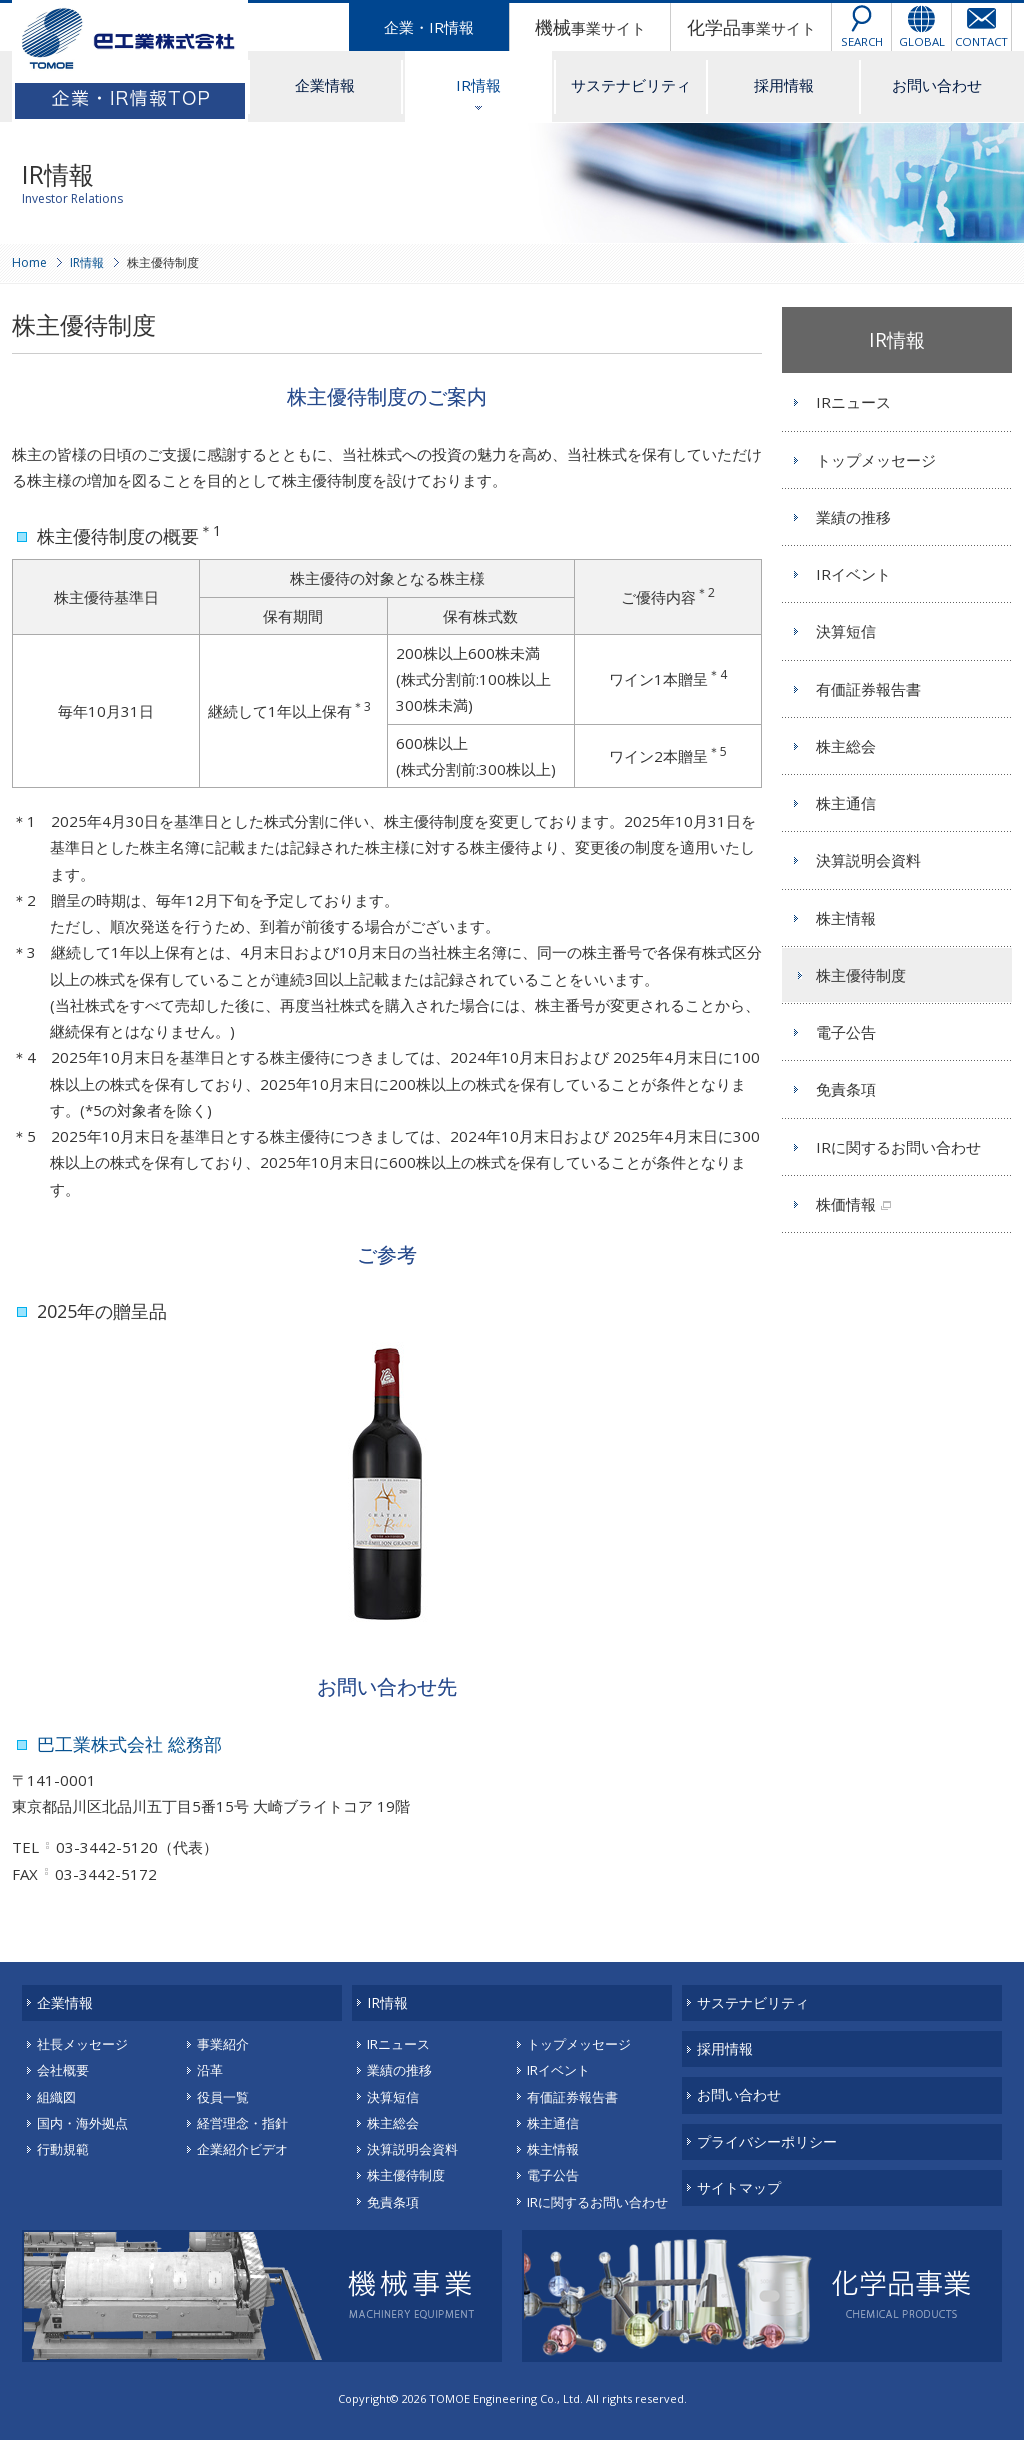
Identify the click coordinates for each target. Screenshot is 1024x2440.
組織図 (56, 2097)
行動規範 (63, 2149)
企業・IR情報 (429, 27)
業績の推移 (853, 517)
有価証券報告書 (868, 689)
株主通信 (846, 803)
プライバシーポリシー (767, 2141)
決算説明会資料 (868, 860)
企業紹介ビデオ (242, 2149)
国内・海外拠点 (82, 2123)
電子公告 (846, 1032)
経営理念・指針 (242, 2123)
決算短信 (846, 631)
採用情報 (784, 85)
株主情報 (846, 918)
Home (29, 262)
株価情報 (846, 1204)
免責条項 (846, 1089)
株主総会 (846, 746)
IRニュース (853, 402)
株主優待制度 (861, 975)
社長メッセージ (82, 2044)
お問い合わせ (937, 85)
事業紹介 (223, 2044)
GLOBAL (922, 41)
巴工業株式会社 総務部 (129, 1744)
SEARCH (862, 41)
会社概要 (63, 2070)
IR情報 (478, 85)
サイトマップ (739, 2187)
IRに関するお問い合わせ (898, 1147)
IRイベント (853, 574)
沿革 (210, 2070)
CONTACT (981, 41)
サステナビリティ (631, 85)
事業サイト (590, 27)
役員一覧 (223, 2097)
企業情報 (325, 85)
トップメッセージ (876, 460)
